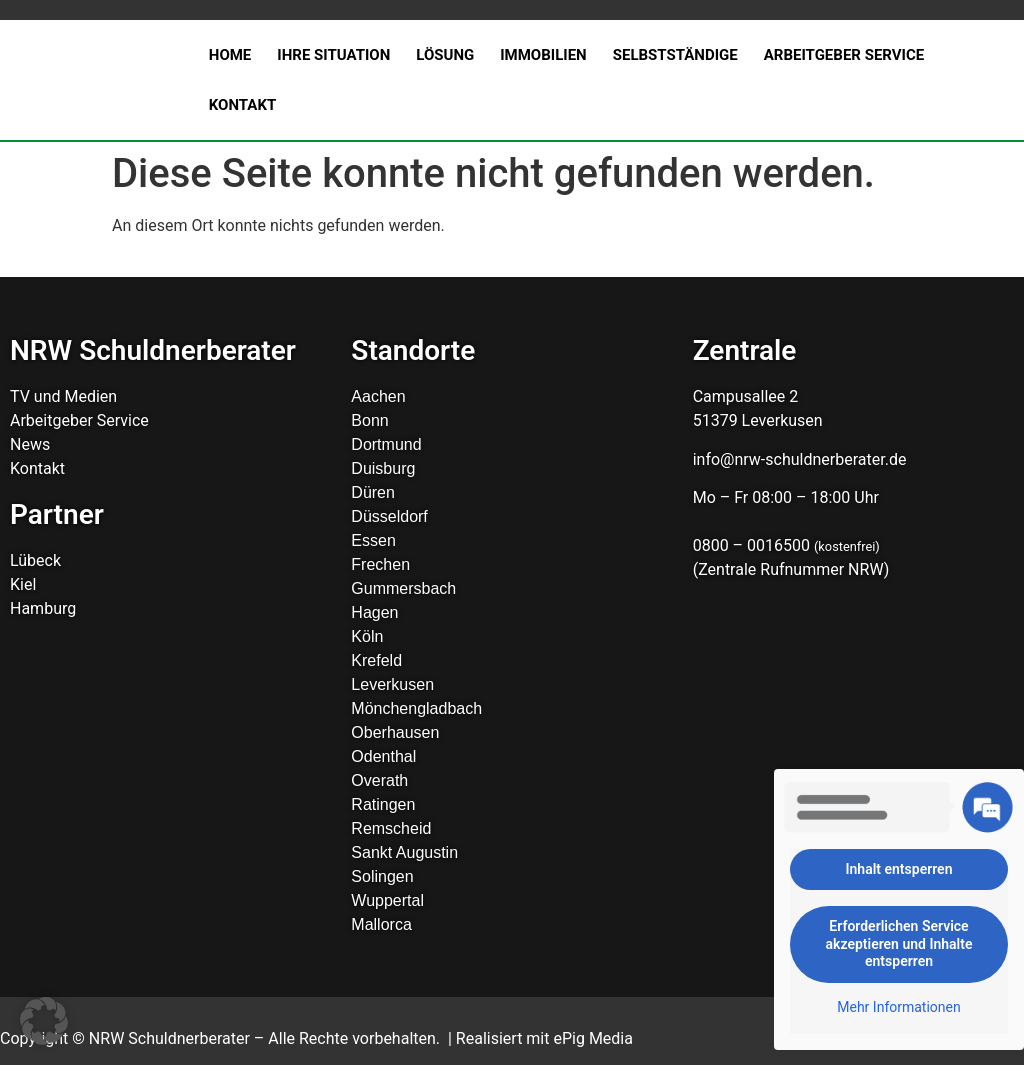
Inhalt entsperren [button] (899, 869)
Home (230, 55)
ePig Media (593, 1038)
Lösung (445, 55)
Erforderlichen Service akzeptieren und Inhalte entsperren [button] (899, 943)
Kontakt (242, 105)
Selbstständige (675, 55)
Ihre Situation (333, 55)
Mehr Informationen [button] (898, 1007)
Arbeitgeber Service (844, 55)
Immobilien (543, 55)
